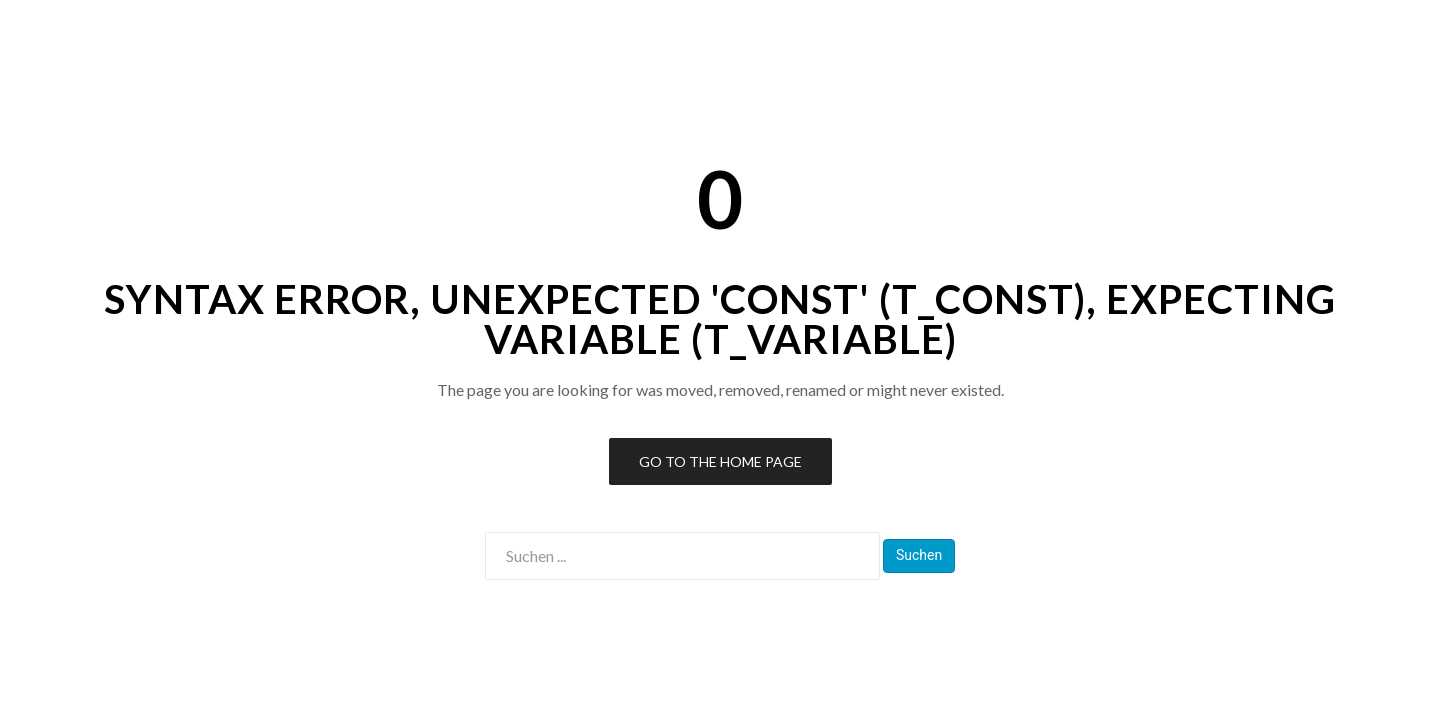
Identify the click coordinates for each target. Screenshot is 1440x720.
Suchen (919, 555)
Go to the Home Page (720, 461)
